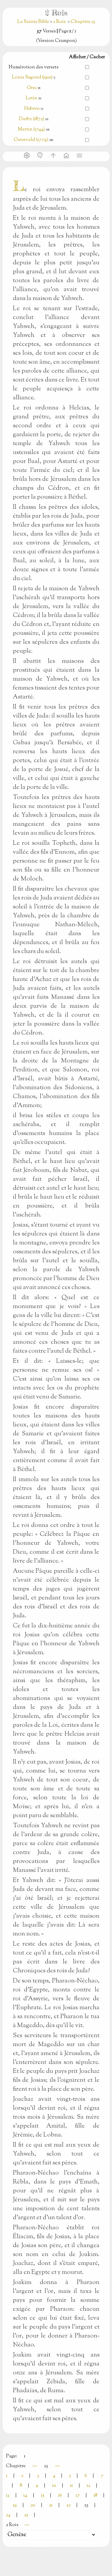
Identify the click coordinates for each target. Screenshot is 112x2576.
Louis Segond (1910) (32, 77)
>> (57, 2466)
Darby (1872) (31, 119)
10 (54, 2485)
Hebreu (32, 108)
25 (26, 2515)
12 (88, 2485)
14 (25, 2495)
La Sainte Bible (33, 21)
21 (51, 2505)
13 (8, 2495)
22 (68, 2505)
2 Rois (59, 21)
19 (15, 2505)
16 (60, 2495)
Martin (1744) (31, 129)
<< (34, 2466)
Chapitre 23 (83, 21)
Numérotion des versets (34, 67)
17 (78, 2495)
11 (71, 2485)
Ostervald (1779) (31, 139)
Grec (32, 87)
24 (8, 2515)
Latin (31, 98)
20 (32, 2505)
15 (42, 2495)
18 (95, 2495)
